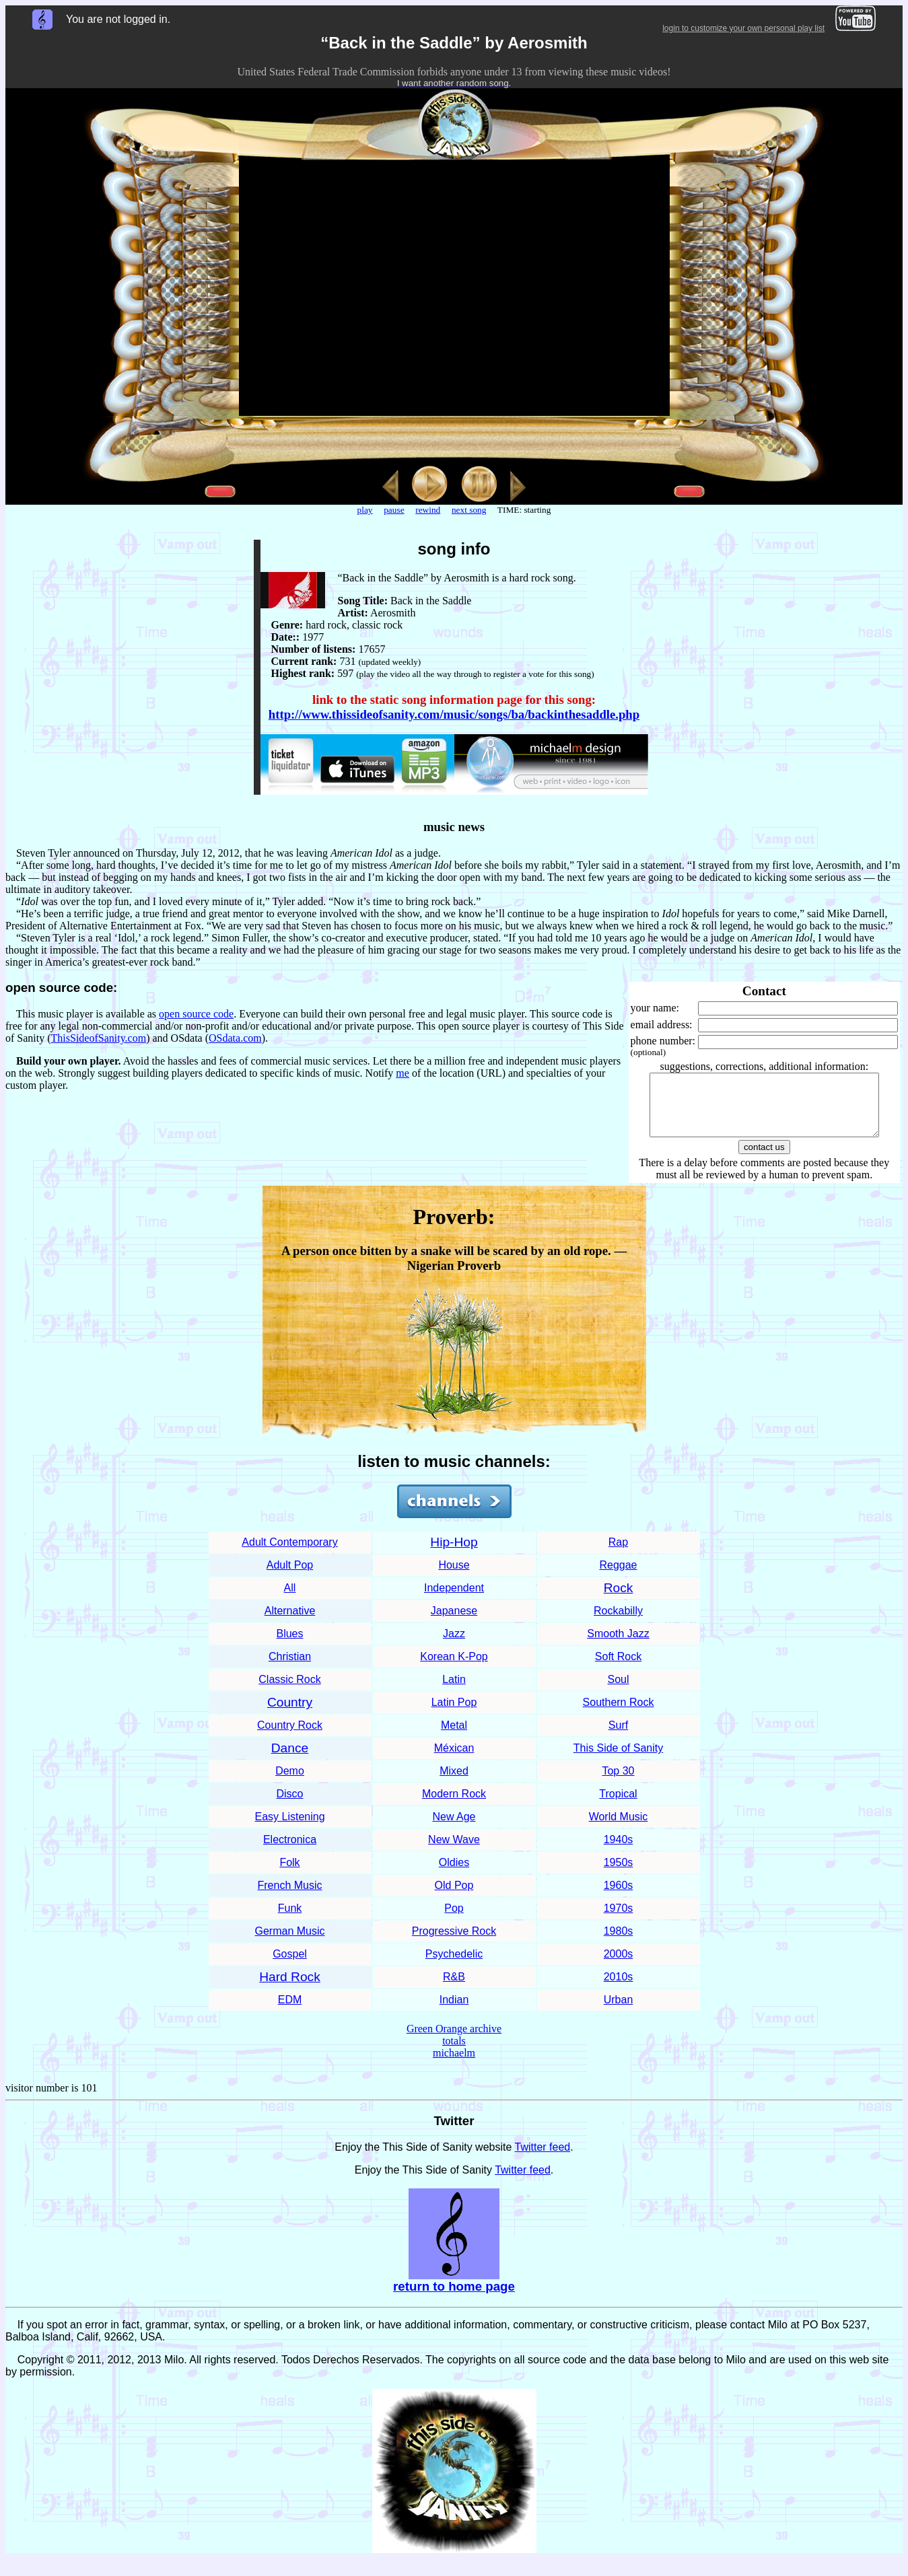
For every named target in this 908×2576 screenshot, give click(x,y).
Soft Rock (618, 1668)
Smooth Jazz (618, 1645)
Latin (454, 1691)
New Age (453, 1828)
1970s (618, 1920)
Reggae (618, 1577)
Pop (453, 1920)
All (290, 1600)
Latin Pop (454, 1714)
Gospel (290, 1966)
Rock (618, 1600)
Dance (289, 1760)
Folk (289, 1874)
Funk (290, 1920)
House (453, 1577)
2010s (618, 1989)
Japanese (454, 1623)
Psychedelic (454, 1966)
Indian (454, 2011)
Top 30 (618, 1783)
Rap (618, 1554)
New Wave (454, 1851)
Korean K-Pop (454, 1668)
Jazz (454, 1645)
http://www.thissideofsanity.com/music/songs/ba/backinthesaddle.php (454, 714)
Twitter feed (542, 2159)
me (402, 1073)
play (365, 510)
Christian (290, 1668)
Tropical (618, 1806)
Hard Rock (289, 1989)
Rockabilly (618, 1623)
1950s (618, 1874)
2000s (618, 1966)
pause (394, 510)
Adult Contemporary (289, 1554)
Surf (618, 1737)
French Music (289, 1897)
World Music (618, 1828)
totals (454, 2053)
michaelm (454, 2065)
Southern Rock (618, 1714)
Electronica (289, 1851)
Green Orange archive (454, 2040)
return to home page (454, 2298)
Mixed (454, 1783)
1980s (618, 1943)
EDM (290, 2011)
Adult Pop (290, 1577)
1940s (618, 1851)
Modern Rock (454, 1806)
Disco (289, 1806)
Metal (454, 1737)
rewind (427, 510)
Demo (289, 1783)
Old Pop (454, 1897)
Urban (618, 2011)
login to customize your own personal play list (743, 28)
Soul (618, 1691)
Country (289, 1714)
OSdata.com (235, 1038)
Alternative (290, 1623)
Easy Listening (289, 1828)
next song (469, 510)
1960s (618, 1897)
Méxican (454, 1760)
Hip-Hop (453, 1554)
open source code (196, 1013)
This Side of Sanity (618, 1760)
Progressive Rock (454, 1943)
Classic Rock (289, 1691)
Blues (289, 1645)
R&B (454, 1989)
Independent (454, 1600)
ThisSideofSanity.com (99, 1038)
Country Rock (289, 1737)
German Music (289, 1943)
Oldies (454, 1874)
